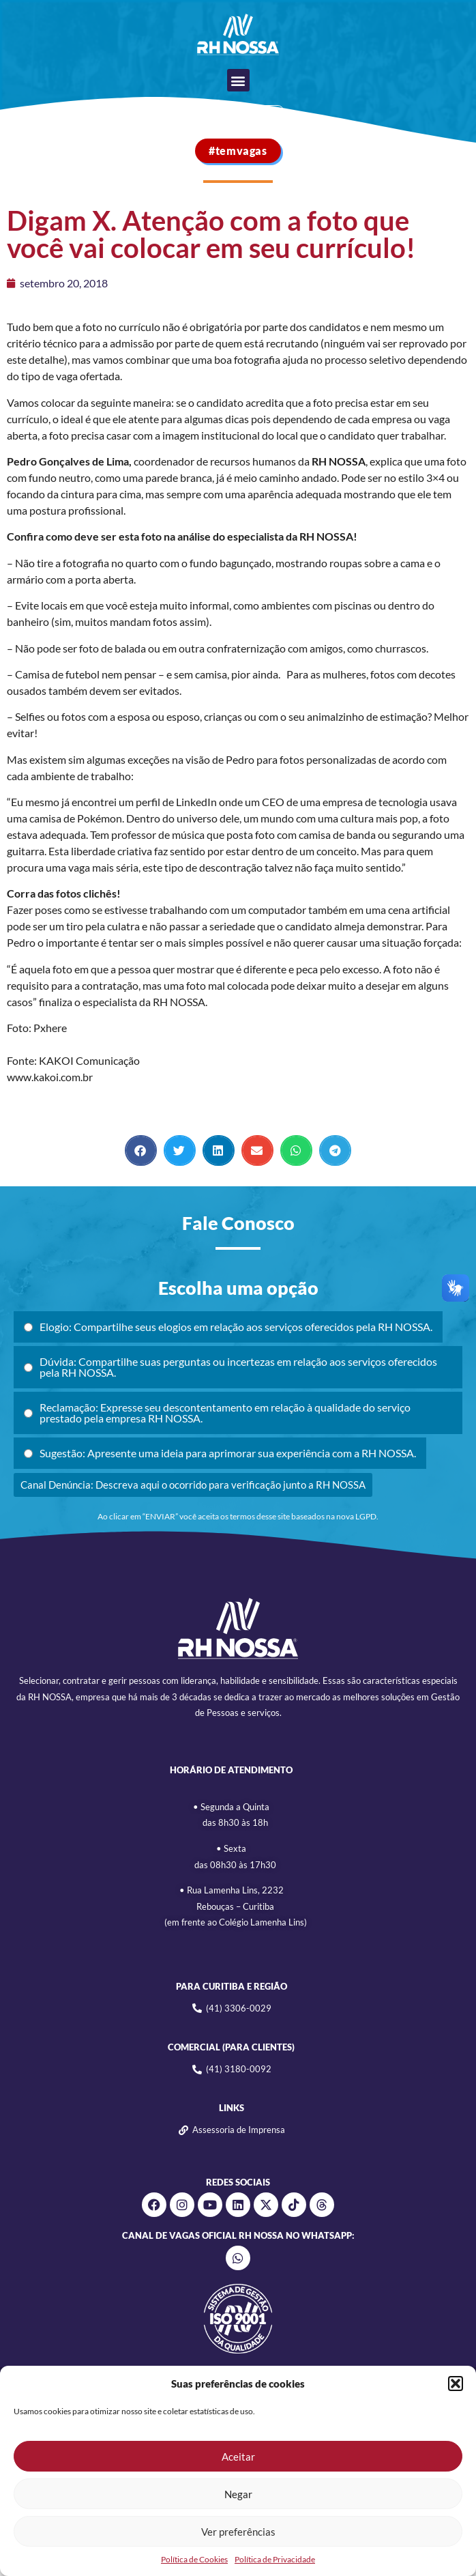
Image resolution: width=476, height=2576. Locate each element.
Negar (238, 2494)
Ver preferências (238, 2531)
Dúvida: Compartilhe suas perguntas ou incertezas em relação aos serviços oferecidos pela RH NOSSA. (230, 1367)
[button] (455, 2383)
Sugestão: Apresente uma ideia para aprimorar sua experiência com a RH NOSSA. (220, 1452)
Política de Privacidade (275, 2559)
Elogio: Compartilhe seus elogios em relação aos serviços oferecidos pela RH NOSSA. (228, 1326)
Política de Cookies (194, 2559)
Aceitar (238, 2456)
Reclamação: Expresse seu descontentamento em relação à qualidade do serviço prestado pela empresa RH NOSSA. (217, 1413)
